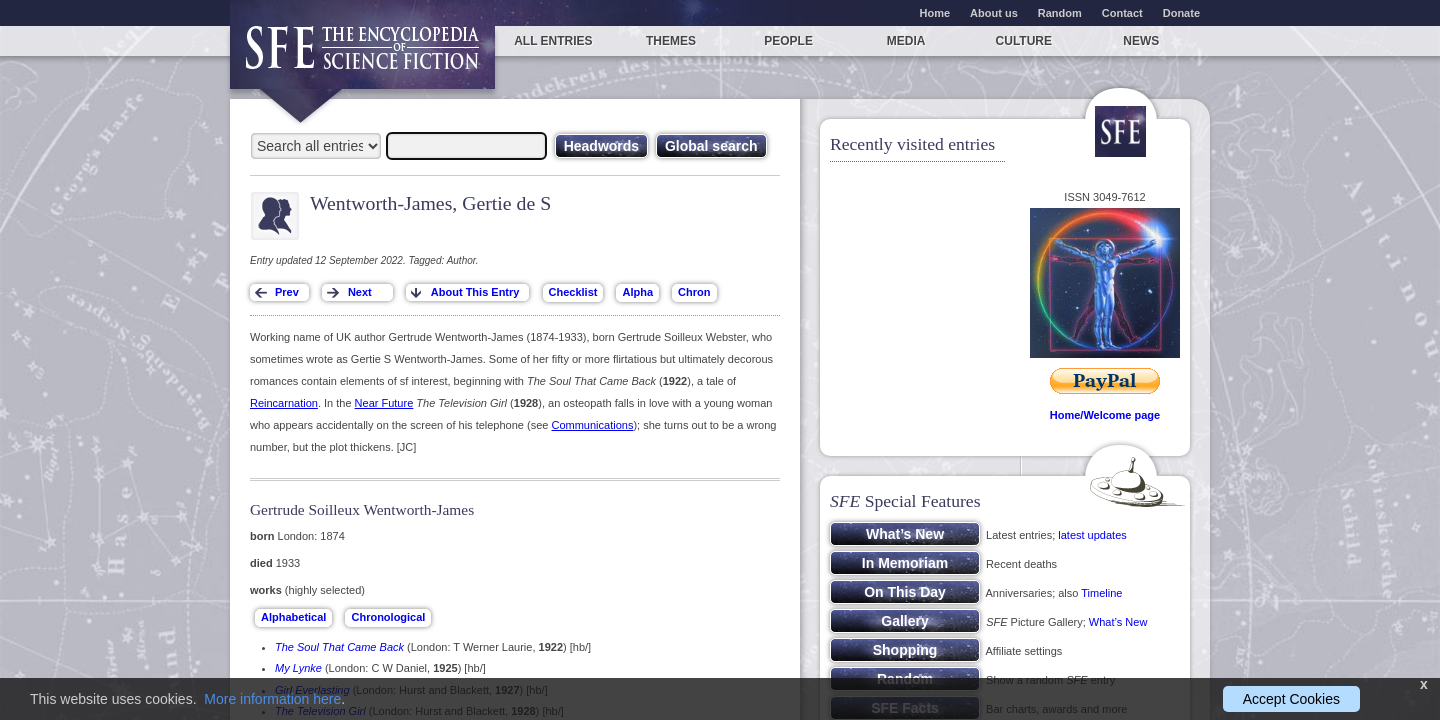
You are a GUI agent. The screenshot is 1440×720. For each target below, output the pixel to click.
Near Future (384, 403)
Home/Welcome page (1105, 415)
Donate (1181, 13)
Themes (671, 41)
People (788, 41)
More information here (272, 699)
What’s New (1118, 622)
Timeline (1101, 593)
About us (994, 13)
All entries (553, 41)
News (1141, 41)
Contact (1122, 13)
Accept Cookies (1291, 699)
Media (906, 41)
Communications (592, 425)
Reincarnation (284, 403)
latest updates (1092, 535)
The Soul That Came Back (339, 647)
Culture (1024, 41)
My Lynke (298, 668)
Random (1060, 13)
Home (935, 13)
